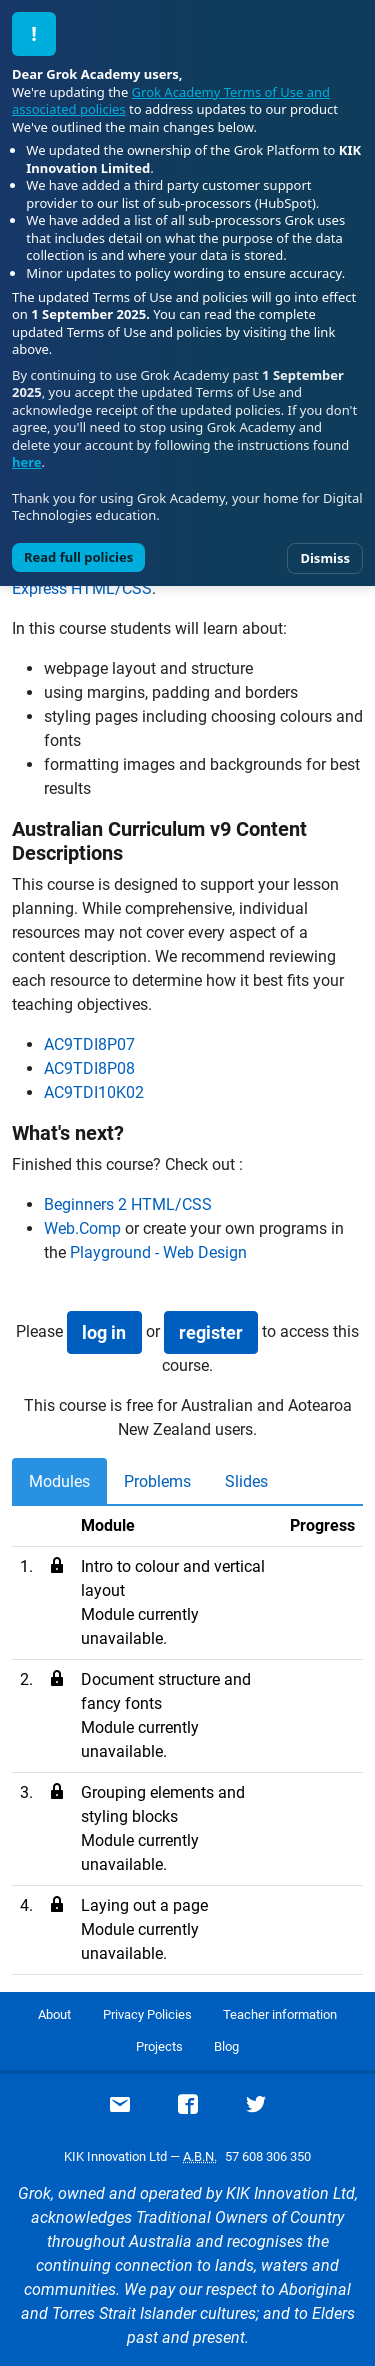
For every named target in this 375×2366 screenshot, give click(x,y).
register (211, 1332)
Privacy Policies (147, 2014)
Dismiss (325, 558)
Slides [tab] (246, 1481)
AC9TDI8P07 (89, 1044)
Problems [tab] (157, 1481)
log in (104, 1332)
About (54, 2014)
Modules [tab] (59, 1481)
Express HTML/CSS (82, 588)
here (27, 462)
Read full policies (78, 557)
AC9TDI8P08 (89, 1068)
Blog (226, 2046)
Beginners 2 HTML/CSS (128, 1204)
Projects (159, 2046)
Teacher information (280, 2014)
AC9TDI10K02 (94, 1092)
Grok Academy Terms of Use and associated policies (171, 101)
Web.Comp (82, 1228)
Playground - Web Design (158, 1252)
